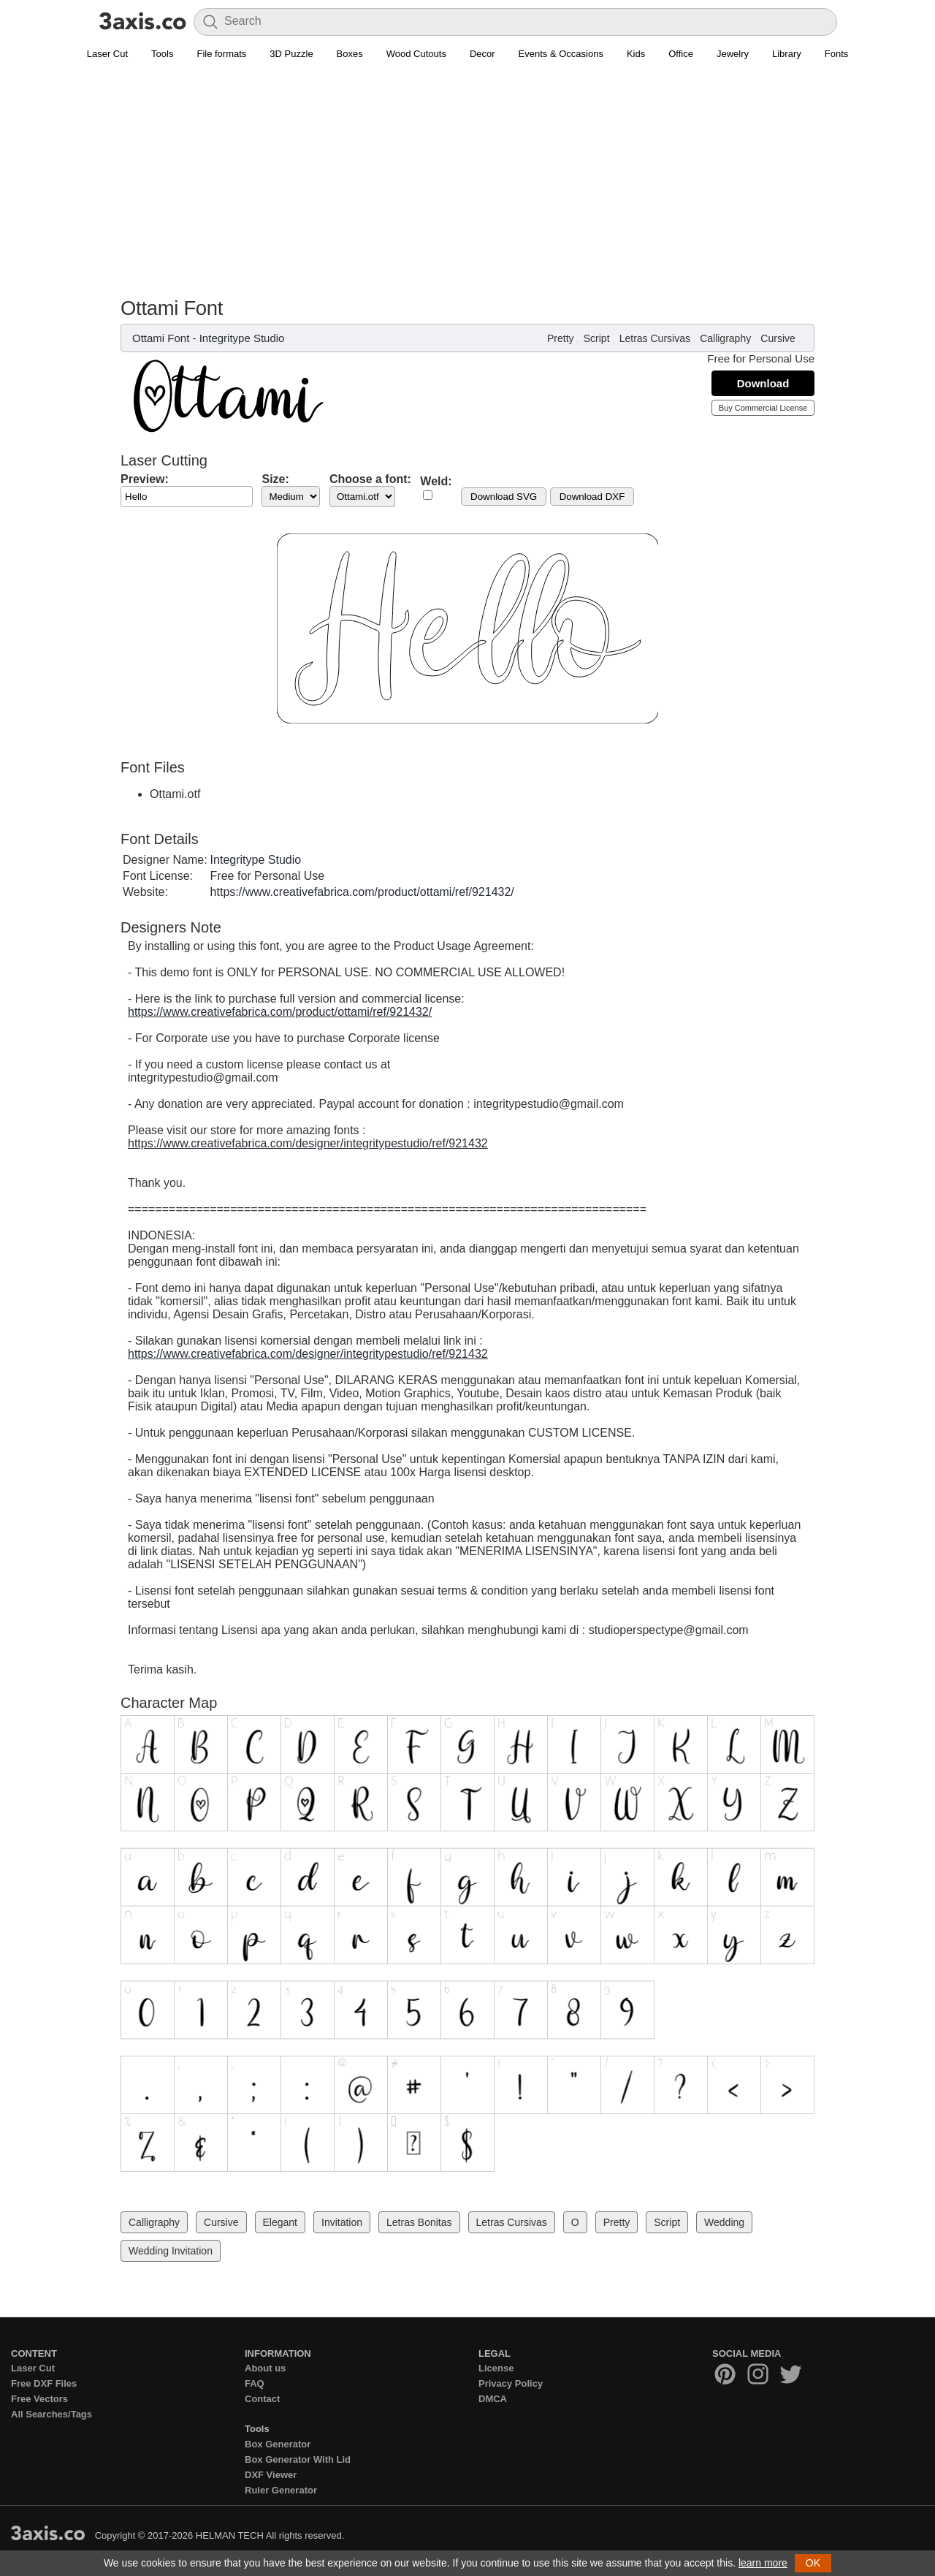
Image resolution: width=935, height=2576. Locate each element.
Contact (262, 2398)
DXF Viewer (271, 2474)
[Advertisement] (467, 187)
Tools (162, 53)
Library (786, 53)
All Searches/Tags (51, 2414)
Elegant (280, 2222)
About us (265, 2368)
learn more (763, 2563)
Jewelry (733, 53)
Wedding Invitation (171, 2251)
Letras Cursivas (654, 338)
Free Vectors (39, 2398)
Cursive (777, 338)
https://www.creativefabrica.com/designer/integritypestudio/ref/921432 (308, 1143)
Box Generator (277, 2444)
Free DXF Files (44, 2383)
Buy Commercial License (763, 407)
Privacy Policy (510, 2383)
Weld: (435, 481)
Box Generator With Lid (298, 2459)
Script (597, 338)
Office (680, 53)
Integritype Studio (242, 338)
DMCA (492, 2398)
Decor (482, 53)
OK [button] (813, 2563)
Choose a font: (370, 479)
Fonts (837, 53)
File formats (221, 53)
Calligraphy (725, 338)
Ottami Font (160, 338)
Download (763, 383)
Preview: (145, 479)
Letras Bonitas (419, 2222)
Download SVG (503, 496)
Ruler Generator (281, 2490)
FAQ (254, 2383)
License (496, 2368)
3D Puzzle (291, 53)
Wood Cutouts (416, 53)
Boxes (350, 53)
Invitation (341, 2222)
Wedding (724, 2222)
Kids (636, 53)
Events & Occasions (561, 53)
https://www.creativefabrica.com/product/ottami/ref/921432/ (362, 892)
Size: (275, 479)
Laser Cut (107, 53)
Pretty (560, 338)
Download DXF (592, 496)
